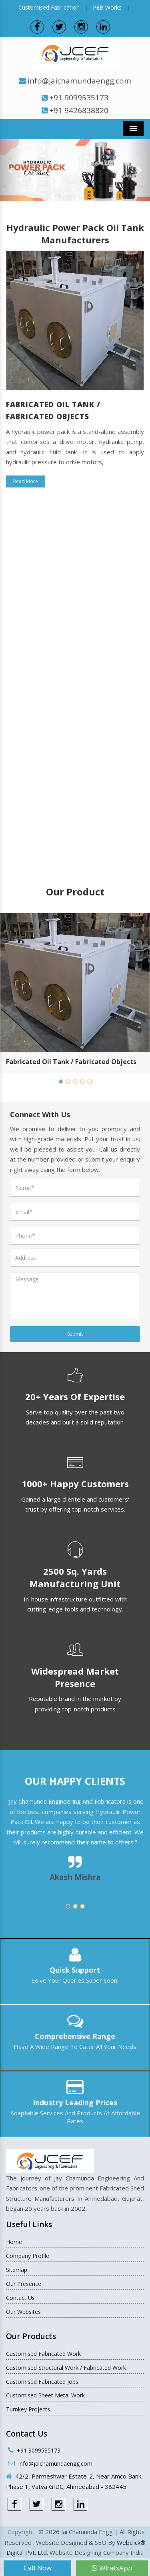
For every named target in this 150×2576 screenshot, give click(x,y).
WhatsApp (112, 2567)
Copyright (21, 2532)
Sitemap (16, 2270)
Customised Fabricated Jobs (42, 2381)
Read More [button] (25, 481)
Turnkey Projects (28, 2409)
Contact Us (20, 2297)
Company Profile (27, 2256)
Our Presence (23, 2284)
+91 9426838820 (78, 110)
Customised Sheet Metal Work (45, 2395)
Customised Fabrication (49, 7)
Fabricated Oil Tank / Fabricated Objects (71, 1061)
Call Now (38, 2567)
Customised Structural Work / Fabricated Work (66, 2367)
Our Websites (23, 2311)
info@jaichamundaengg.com (79, 81)
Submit (75, 1334)
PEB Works (107, 7)
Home (14, 2242)
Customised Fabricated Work (43, 2353)
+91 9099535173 (78, 97)
